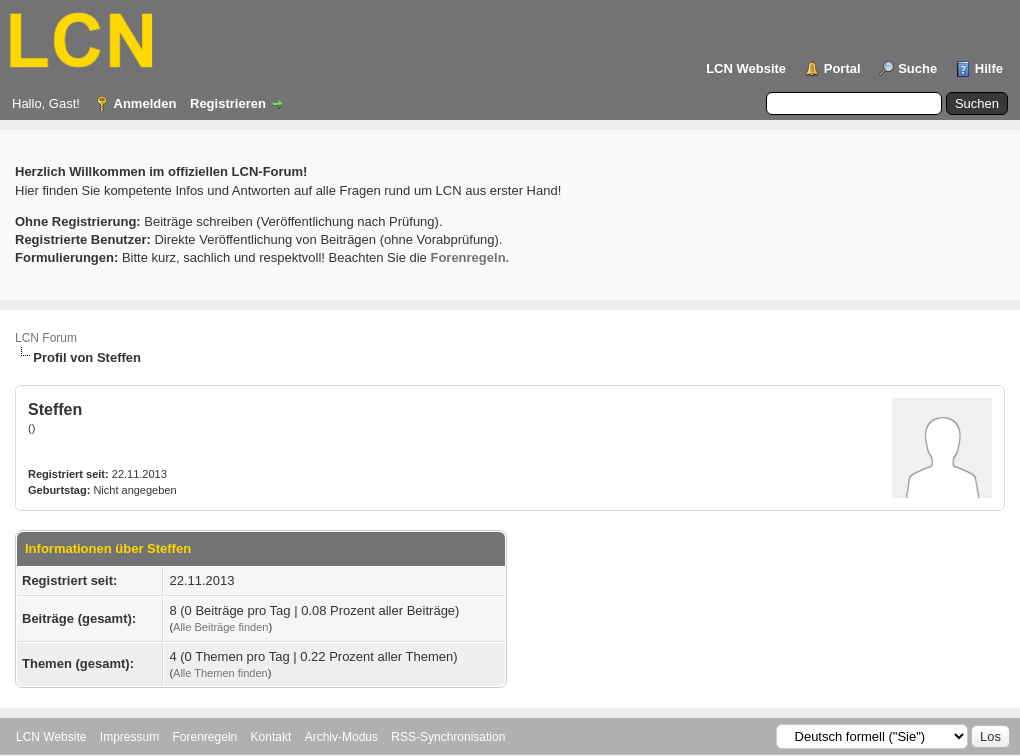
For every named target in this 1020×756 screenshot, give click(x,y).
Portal (842, 68)
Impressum (129, 737)
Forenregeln (205, 737)
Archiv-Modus (341, 737)
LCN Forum (46, 338)
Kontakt (271, 737)
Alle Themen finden (220, 673)
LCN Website (746, 68)
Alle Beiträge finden (220, 627)
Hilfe (989, 68)
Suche (917, 68)
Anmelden (145, 103)
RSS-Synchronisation (448, 737)
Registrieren (228, 103)
